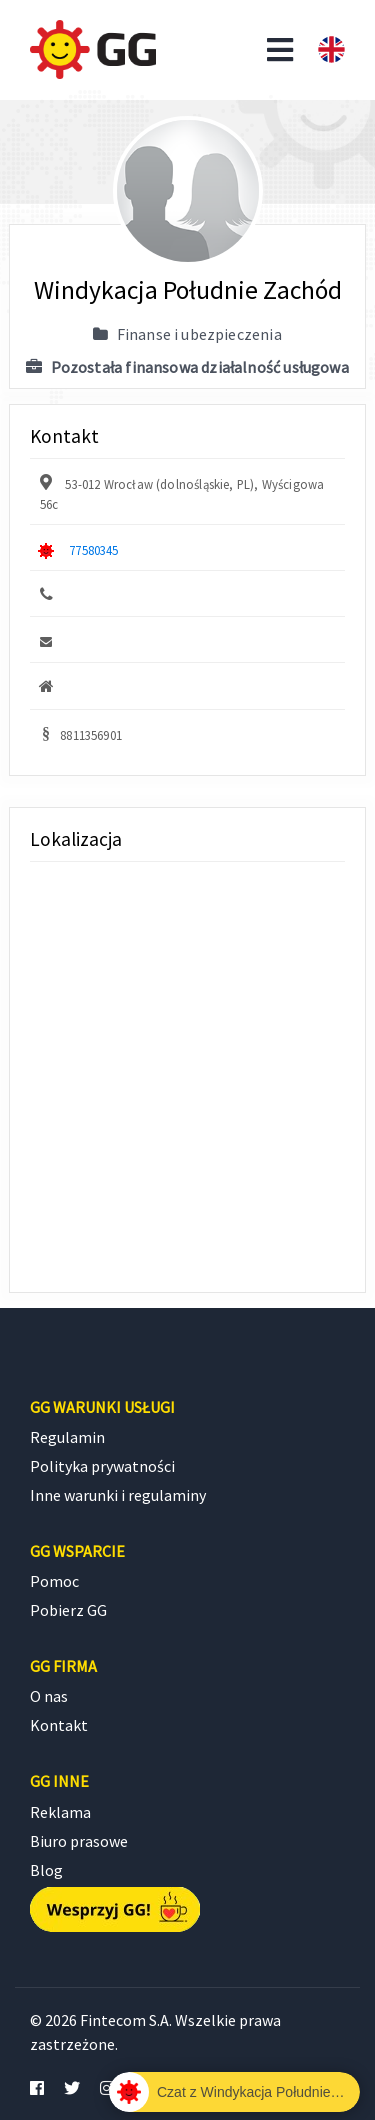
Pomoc (54, 1581)
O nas (49, 1696)
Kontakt (59, 1725)
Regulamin (67, 1437)
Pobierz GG (68, 1610)
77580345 (93, 550)
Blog (46, 1870)
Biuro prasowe (79, 1841)
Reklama (60, 1812)
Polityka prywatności (102, 1466)
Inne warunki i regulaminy (118, 1495)
